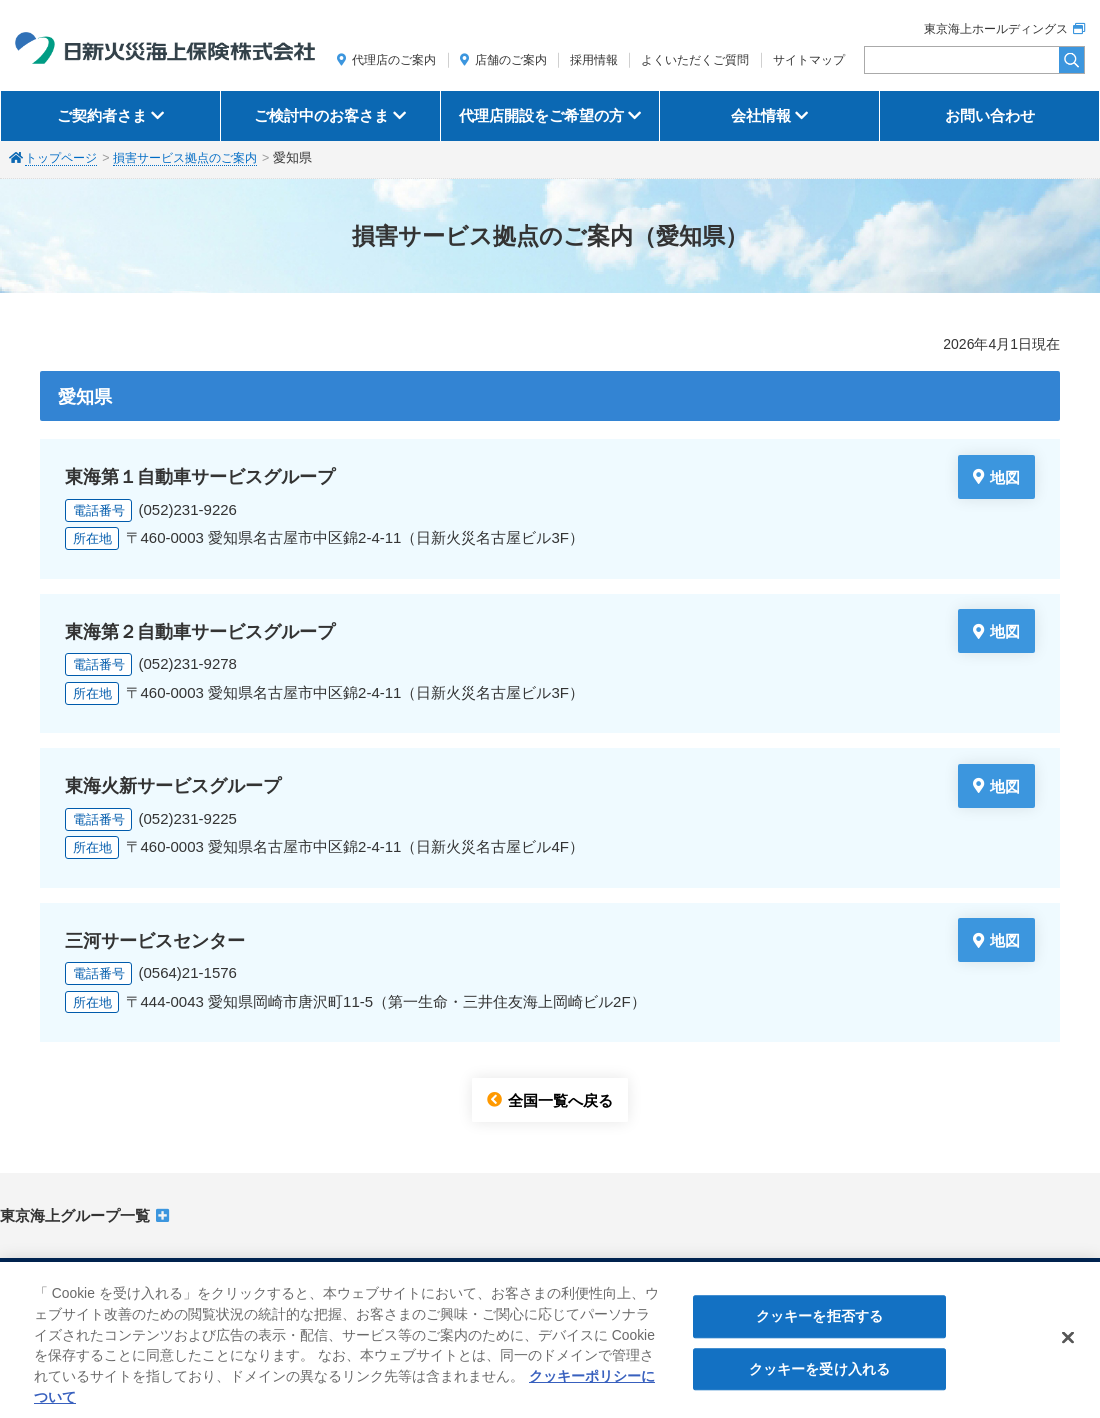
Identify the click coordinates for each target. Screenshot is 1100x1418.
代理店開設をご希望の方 (541, 115)
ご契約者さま (102, 115)
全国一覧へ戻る (560, 1099)
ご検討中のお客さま (321, 115)
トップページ (64, 158)
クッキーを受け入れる (819, 1377)
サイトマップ (809, 60)
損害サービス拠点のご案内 (197, 158)
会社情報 (761, 115)
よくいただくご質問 (695, 60)
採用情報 (594, 60)
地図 (1005, 476)
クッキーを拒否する (819, 1325)
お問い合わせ (990, 115)
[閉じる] (1068, 1346)
